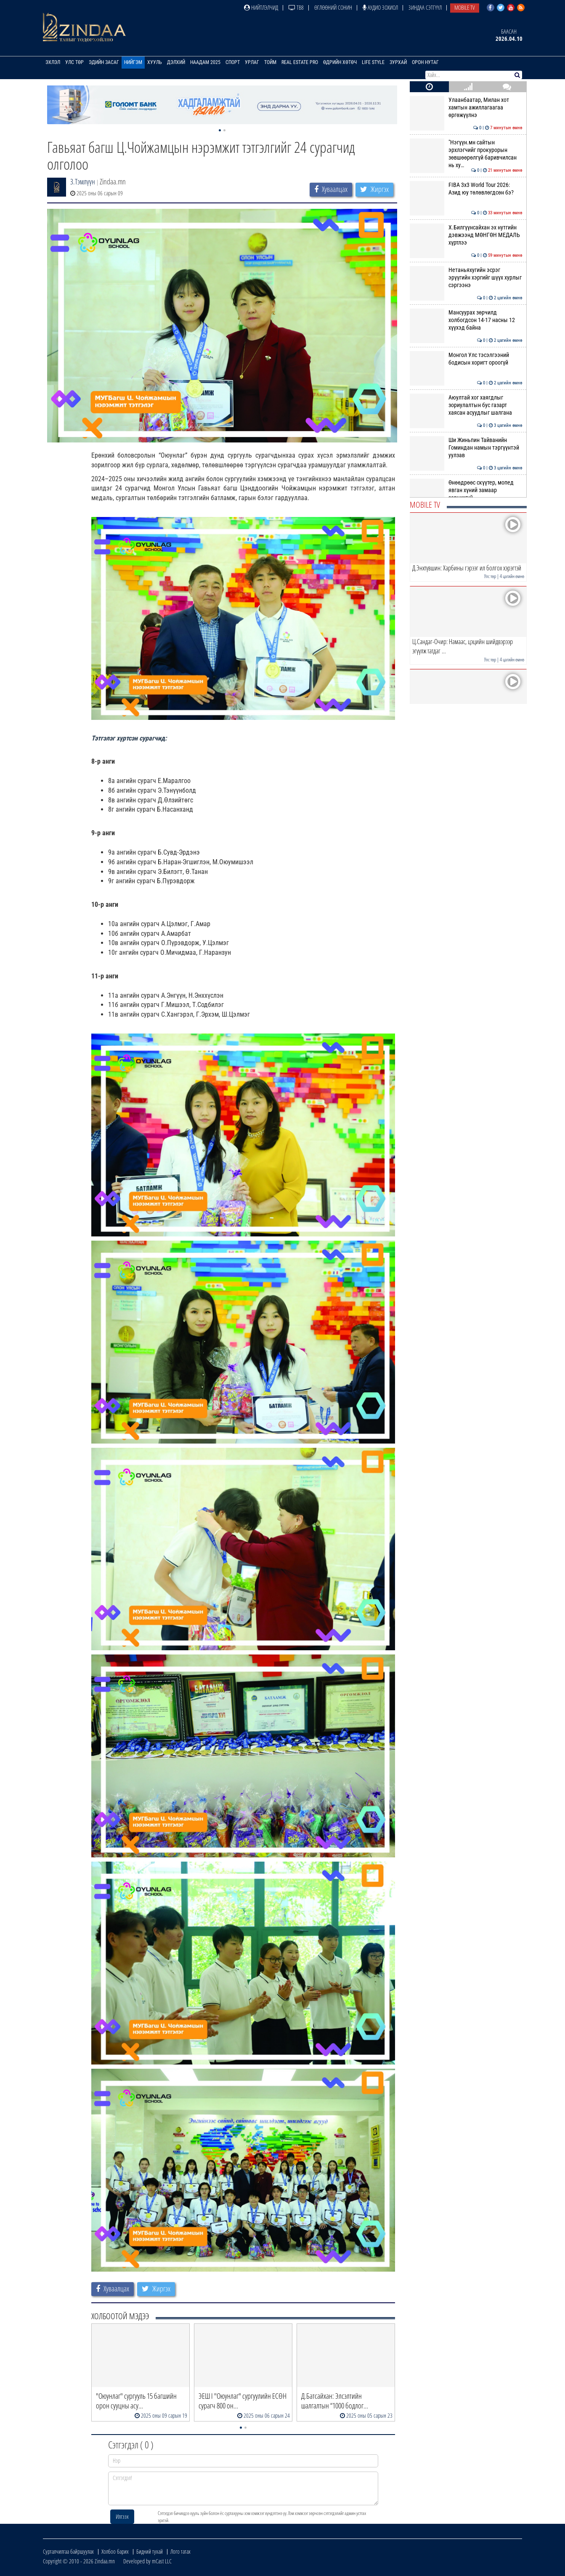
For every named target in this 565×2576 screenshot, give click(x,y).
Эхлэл (52, 62)
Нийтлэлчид (261, 7)
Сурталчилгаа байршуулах (68, 2551)
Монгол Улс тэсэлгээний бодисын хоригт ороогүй (466, 358)
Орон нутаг (425, 62)
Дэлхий (176, 62)
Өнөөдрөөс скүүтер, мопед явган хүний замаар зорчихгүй (466, 490)
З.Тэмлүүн (82, 181)
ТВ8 (296, 7)
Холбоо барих (115, 2551)
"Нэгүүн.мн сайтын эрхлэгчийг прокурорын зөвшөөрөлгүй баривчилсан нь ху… (466, 154)
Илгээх (122, 2516)
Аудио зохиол (380, 7)
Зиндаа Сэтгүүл (425, 7)
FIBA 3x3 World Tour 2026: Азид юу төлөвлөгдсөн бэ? (466, 188)
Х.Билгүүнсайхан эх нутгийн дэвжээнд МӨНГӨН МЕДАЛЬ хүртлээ (466, 235)
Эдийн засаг (104, 62)
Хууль (154, 62)
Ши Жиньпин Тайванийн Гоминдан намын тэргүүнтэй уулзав (466, 447)
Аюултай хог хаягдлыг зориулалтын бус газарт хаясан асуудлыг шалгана (466, 405)
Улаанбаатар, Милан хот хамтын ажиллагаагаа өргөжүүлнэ (466, 107)
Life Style (373, 62)
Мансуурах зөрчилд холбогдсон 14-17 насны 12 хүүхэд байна (466, 320)
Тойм (270, 62)
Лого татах (180, 2551)
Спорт (232, 62)
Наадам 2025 (205, 62)
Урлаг (252, 62)
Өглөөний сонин (333, 7)
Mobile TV (464, 7)
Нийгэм (133, 62)
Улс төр (74, 62)
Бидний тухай (149, 2551)
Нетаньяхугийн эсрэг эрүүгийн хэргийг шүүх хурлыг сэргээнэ (466, 277)
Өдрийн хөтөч (340, 62)
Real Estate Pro (299, 62)
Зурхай (398, 62)
